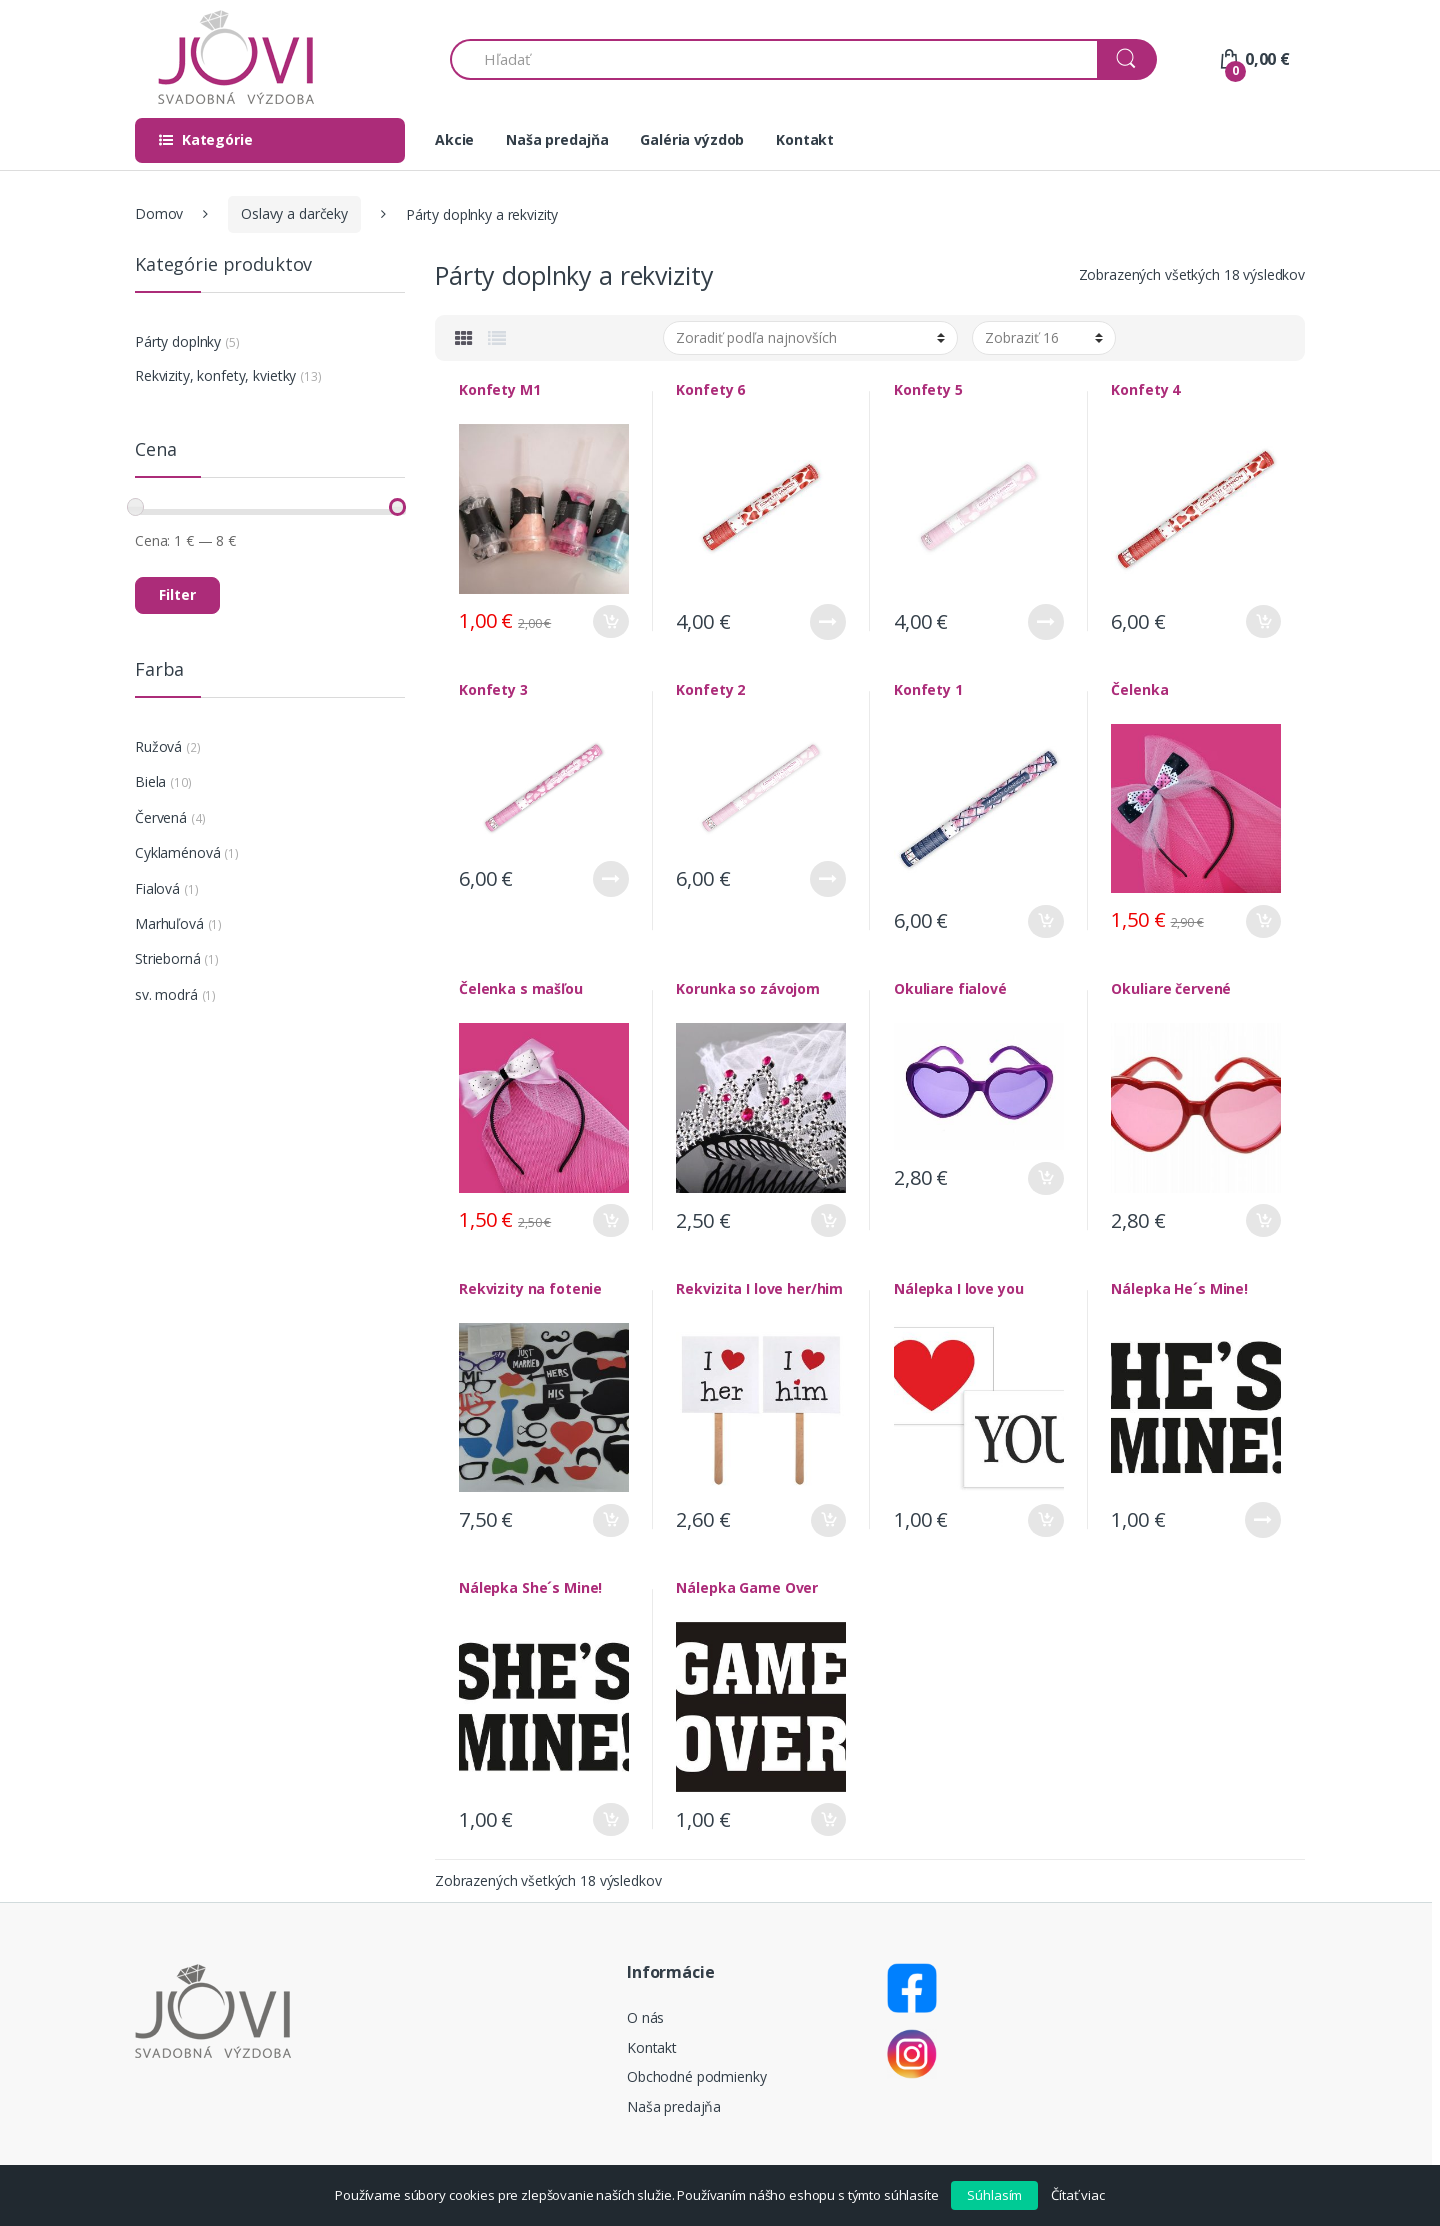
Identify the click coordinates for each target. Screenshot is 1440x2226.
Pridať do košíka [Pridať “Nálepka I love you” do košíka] (1046, 1520)
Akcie (454, 139)
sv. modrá (166, 994)
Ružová (158, 746)
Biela (150, 781)
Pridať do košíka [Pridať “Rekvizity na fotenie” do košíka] (611, 1520)
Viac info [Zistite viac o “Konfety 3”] (611, 879)
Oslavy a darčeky (294, 213)
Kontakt (805, 139)
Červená (161, 817)
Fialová (157, 888)
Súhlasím (994, 2195)
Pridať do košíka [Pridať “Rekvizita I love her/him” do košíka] (828, 1520)
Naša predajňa (557, 139)
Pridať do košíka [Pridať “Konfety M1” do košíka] (611, 621)
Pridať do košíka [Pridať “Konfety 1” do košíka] (1046, 921)
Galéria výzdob (692, 139)
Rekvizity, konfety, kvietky (215, 375)
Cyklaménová (177, 852)
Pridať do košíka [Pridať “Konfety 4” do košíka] (1263, 621)
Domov (159, 213)
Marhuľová (169, 923)
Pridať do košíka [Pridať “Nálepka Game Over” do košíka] (828, 1819)
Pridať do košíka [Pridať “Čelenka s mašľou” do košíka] (611, 1220)
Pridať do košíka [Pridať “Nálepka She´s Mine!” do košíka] (611, 1819)
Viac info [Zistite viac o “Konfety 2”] (828, 879)
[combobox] (774, 59)
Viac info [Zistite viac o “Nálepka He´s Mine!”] (1263, 1520)
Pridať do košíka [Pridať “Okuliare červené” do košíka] (1263, 1220)
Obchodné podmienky (696, 2076)
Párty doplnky (178, 341)
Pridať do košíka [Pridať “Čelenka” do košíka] (1263, 921)
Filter (177, 594)
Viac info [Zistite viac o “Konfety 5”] (1046, 622)
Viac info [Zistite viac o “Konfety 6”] (828, 622)
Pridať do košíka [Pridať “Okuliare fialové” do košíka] (1046, 1178)
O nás (645, 2017)
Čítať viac (1078, 2195)
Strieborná (168, 958)
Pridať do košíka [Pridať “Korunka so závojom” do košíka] (828, 1220)
